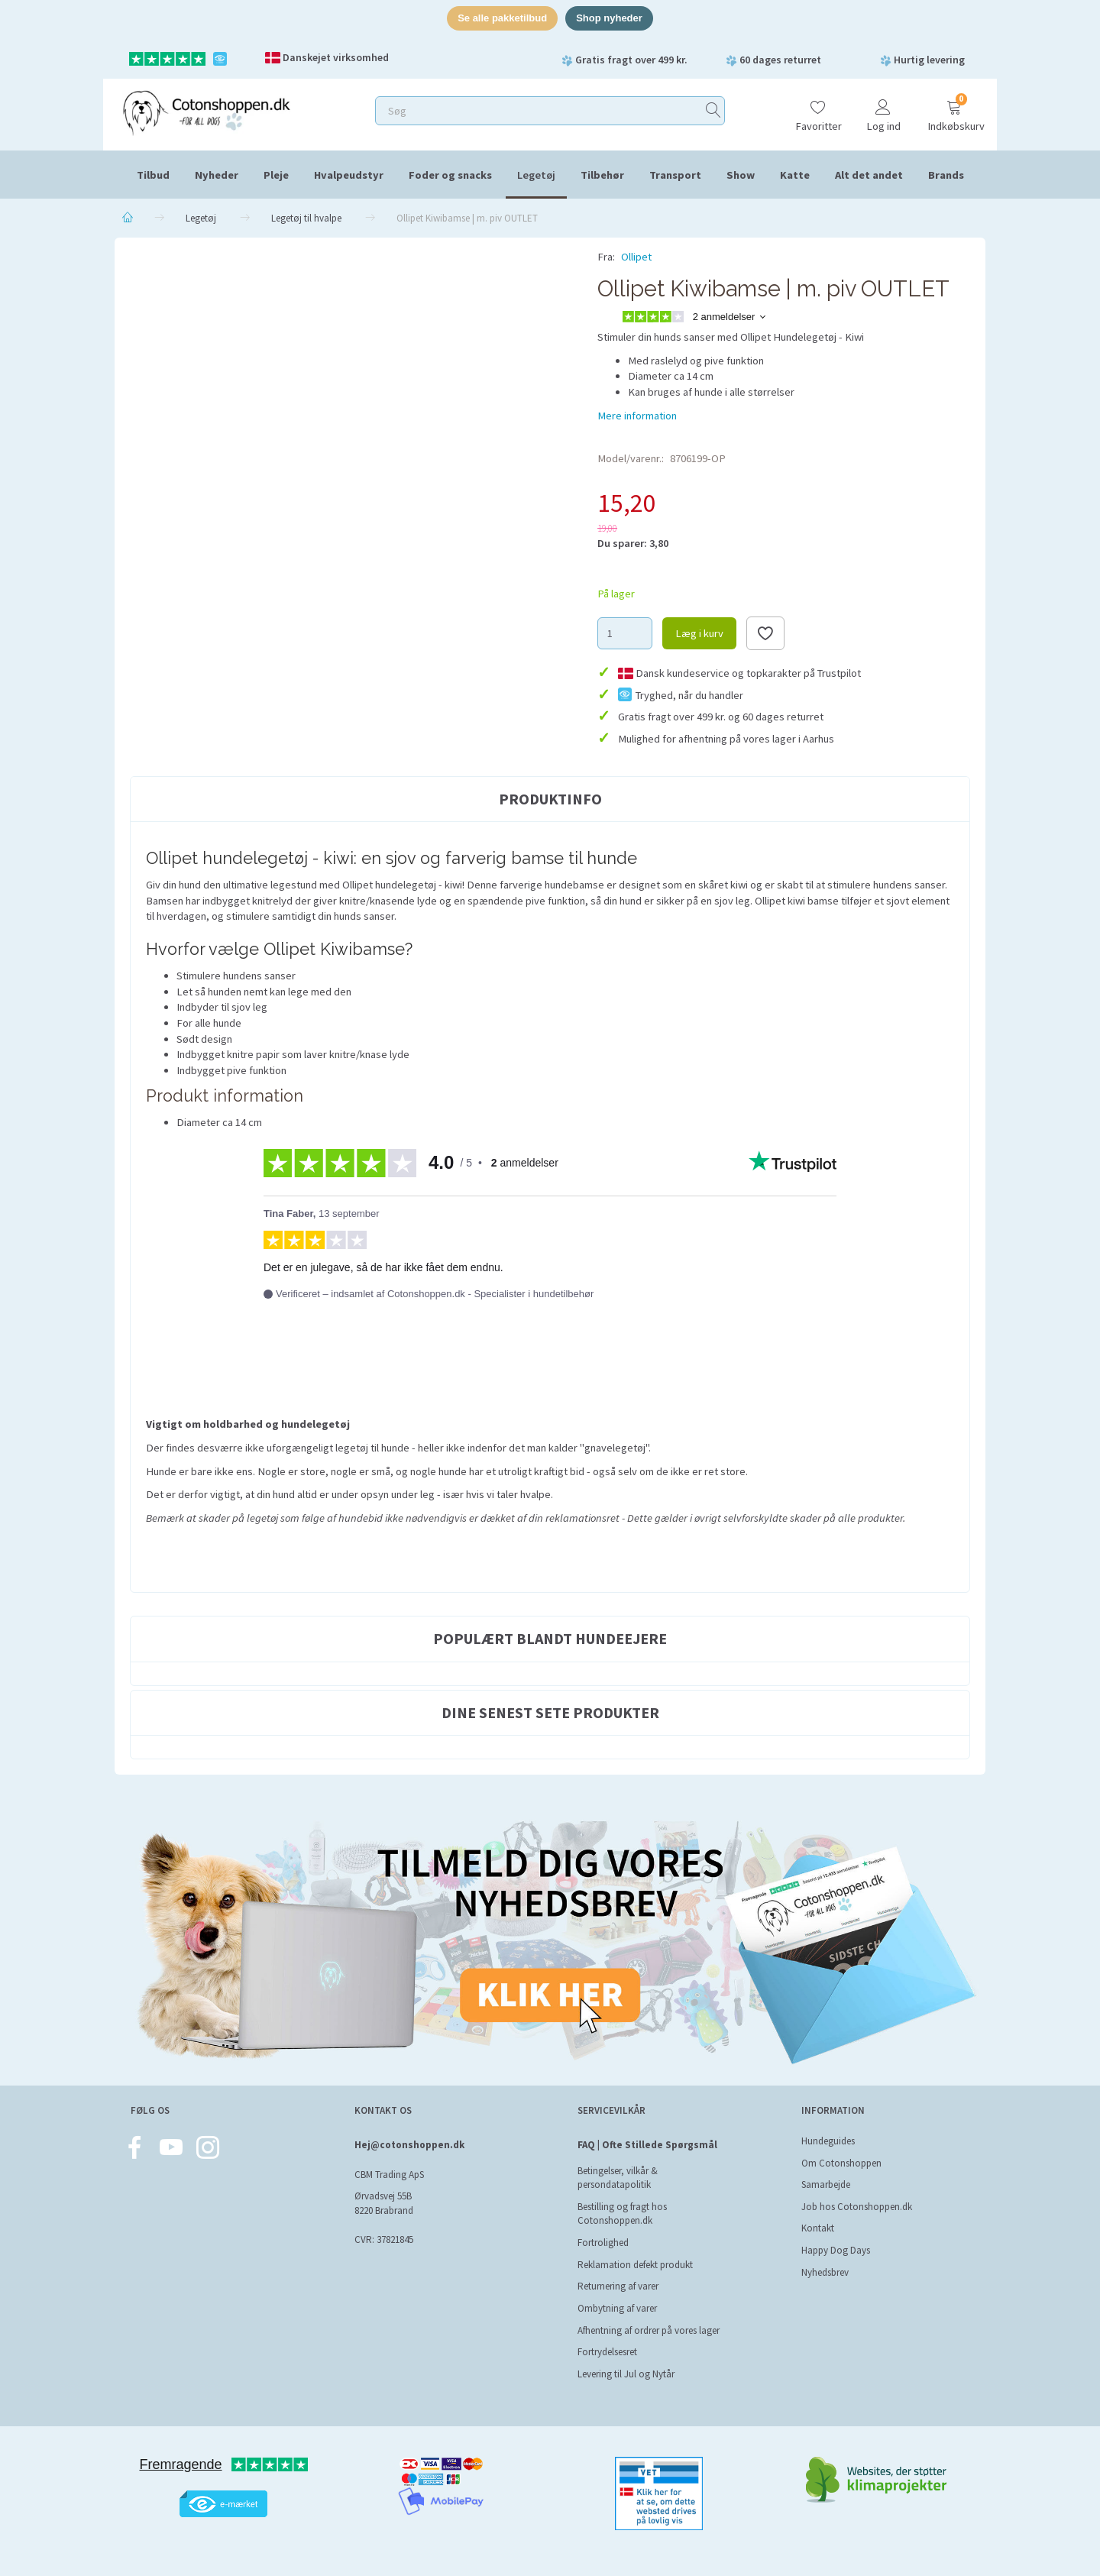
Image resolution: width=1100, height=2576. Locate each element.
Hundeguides (828, 2140)
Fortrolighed (603, 2242)
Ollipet (636, 257)
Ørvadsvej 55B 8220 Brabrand (383, 2203)
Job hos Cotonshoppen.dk (856, 2206)
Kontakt (817, 2228)
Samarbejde (825, 2184)
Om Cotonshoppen (841, 2163)
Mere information (637, 415)
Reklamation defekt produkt (635, 2264)
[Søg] (713, 110)
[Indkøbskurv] (954, 109)
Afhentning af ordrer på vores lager (649, 2330)
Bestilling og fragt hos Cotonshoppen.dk (622, 2214)
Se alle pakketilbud (502, 18)
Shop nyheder (609, 18)
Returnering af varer (618, 2286)
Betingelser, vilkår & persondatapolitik (618, 2178)
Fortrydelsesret (607, 2351)
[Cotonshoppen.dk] (206, 111)
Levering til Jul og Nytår (626, 2373)
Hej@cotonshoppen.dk (409, 2144)
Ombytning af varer (617, 2308)
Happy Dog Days (835, 2250)
